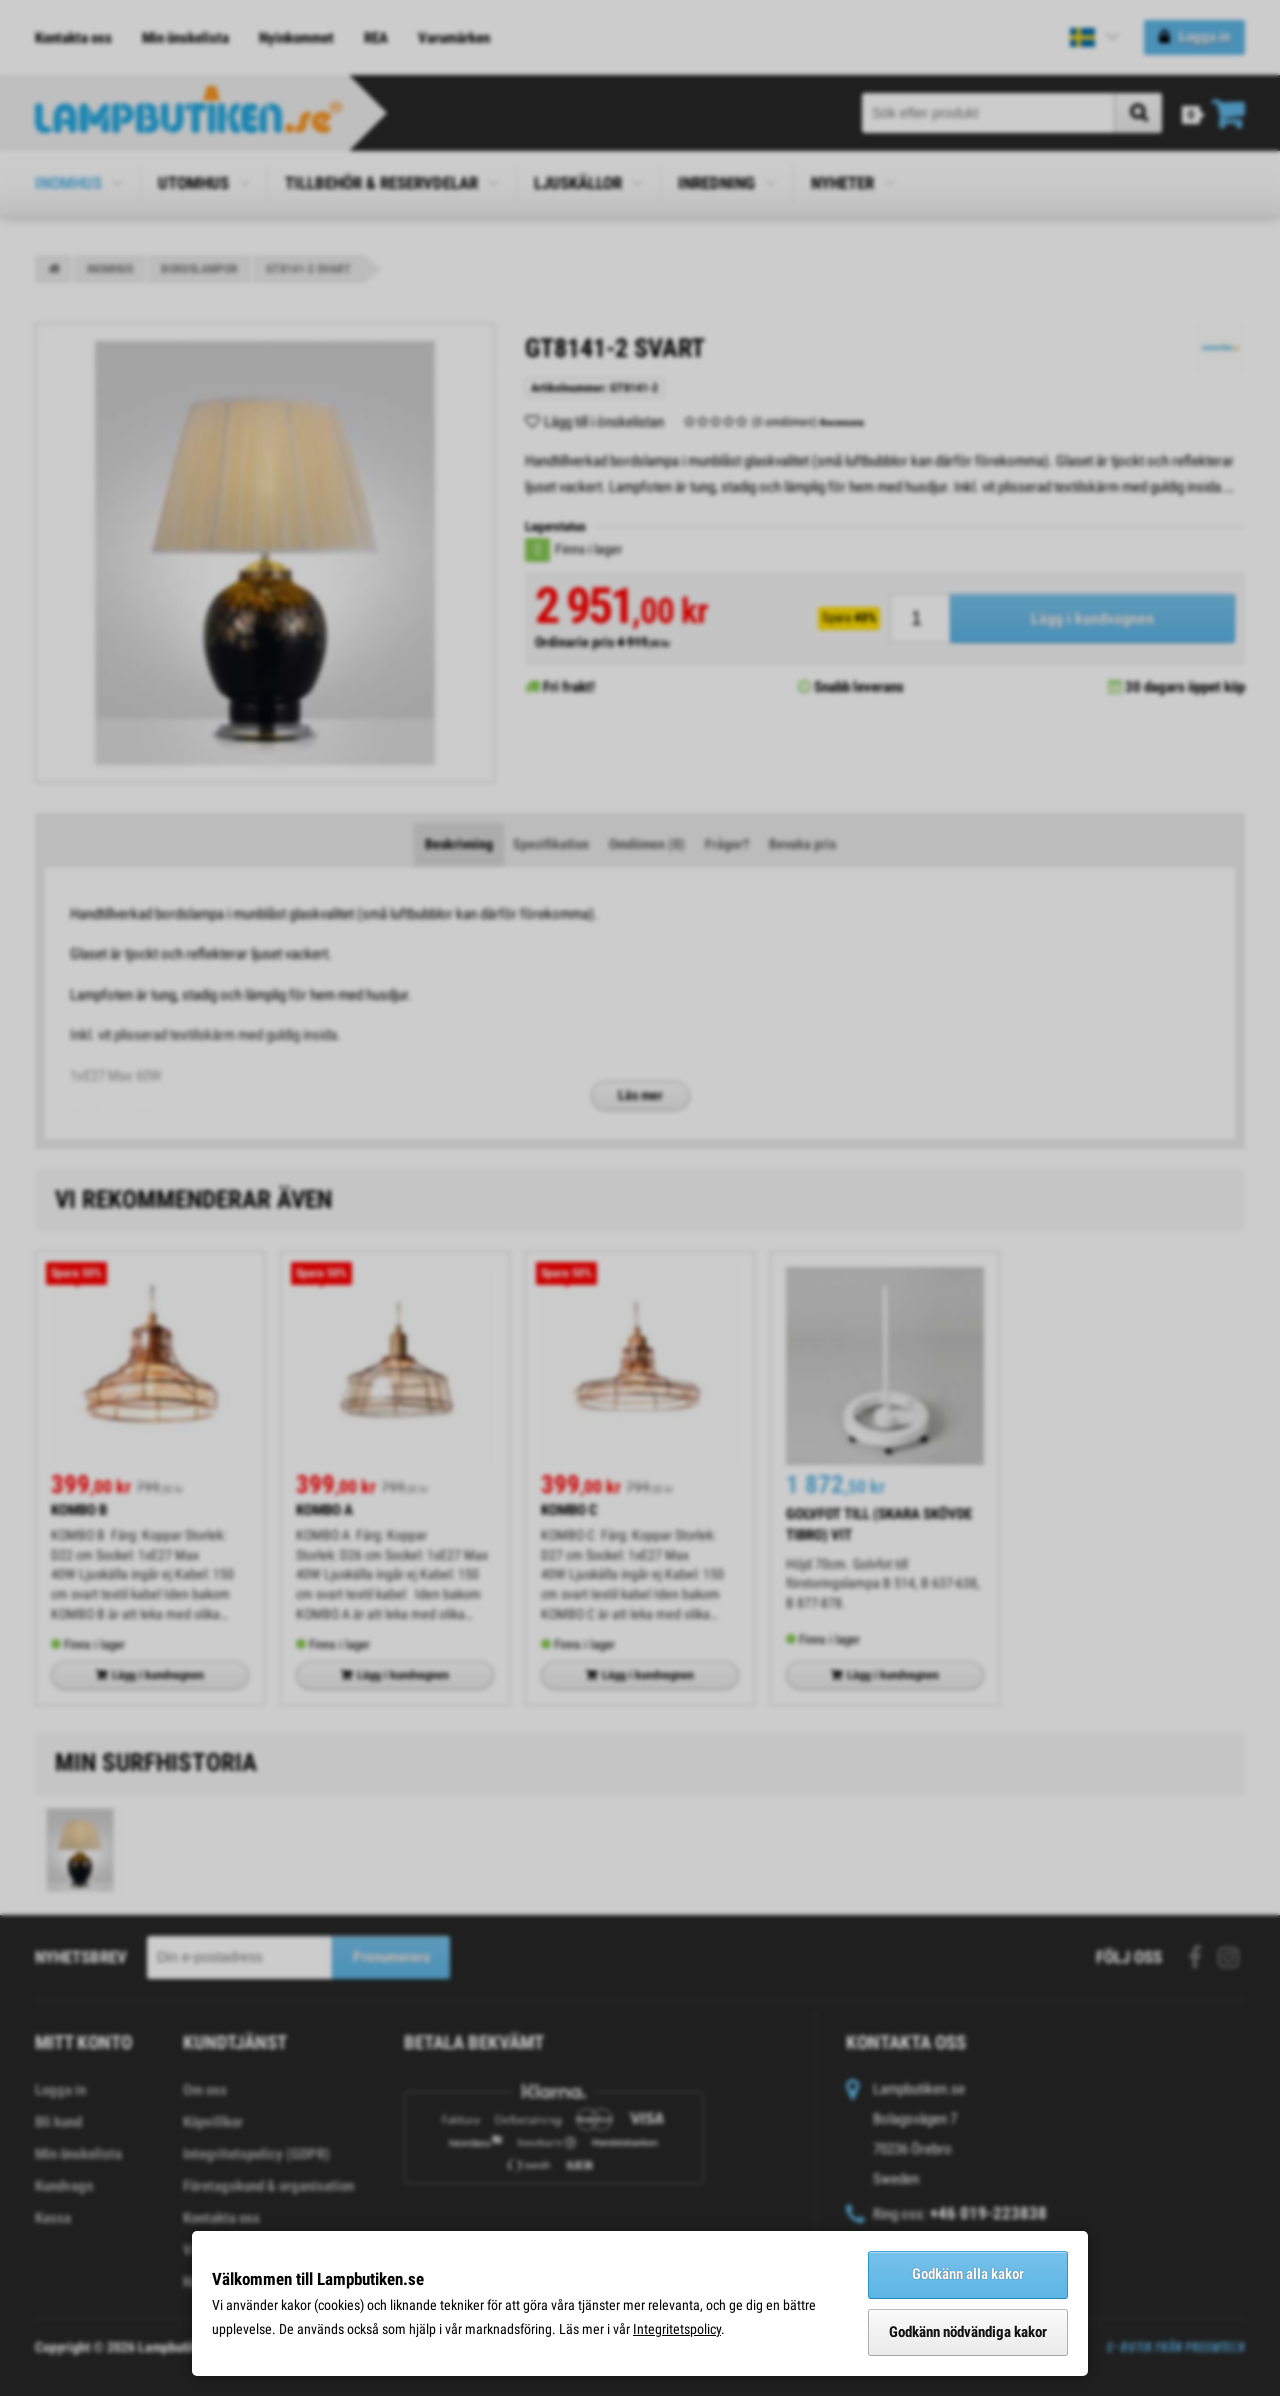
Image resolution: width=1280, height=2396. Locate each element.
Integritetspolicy (677, 2329)
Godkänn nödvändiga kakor (968, 2332)
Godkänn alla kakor (968, 2274)
